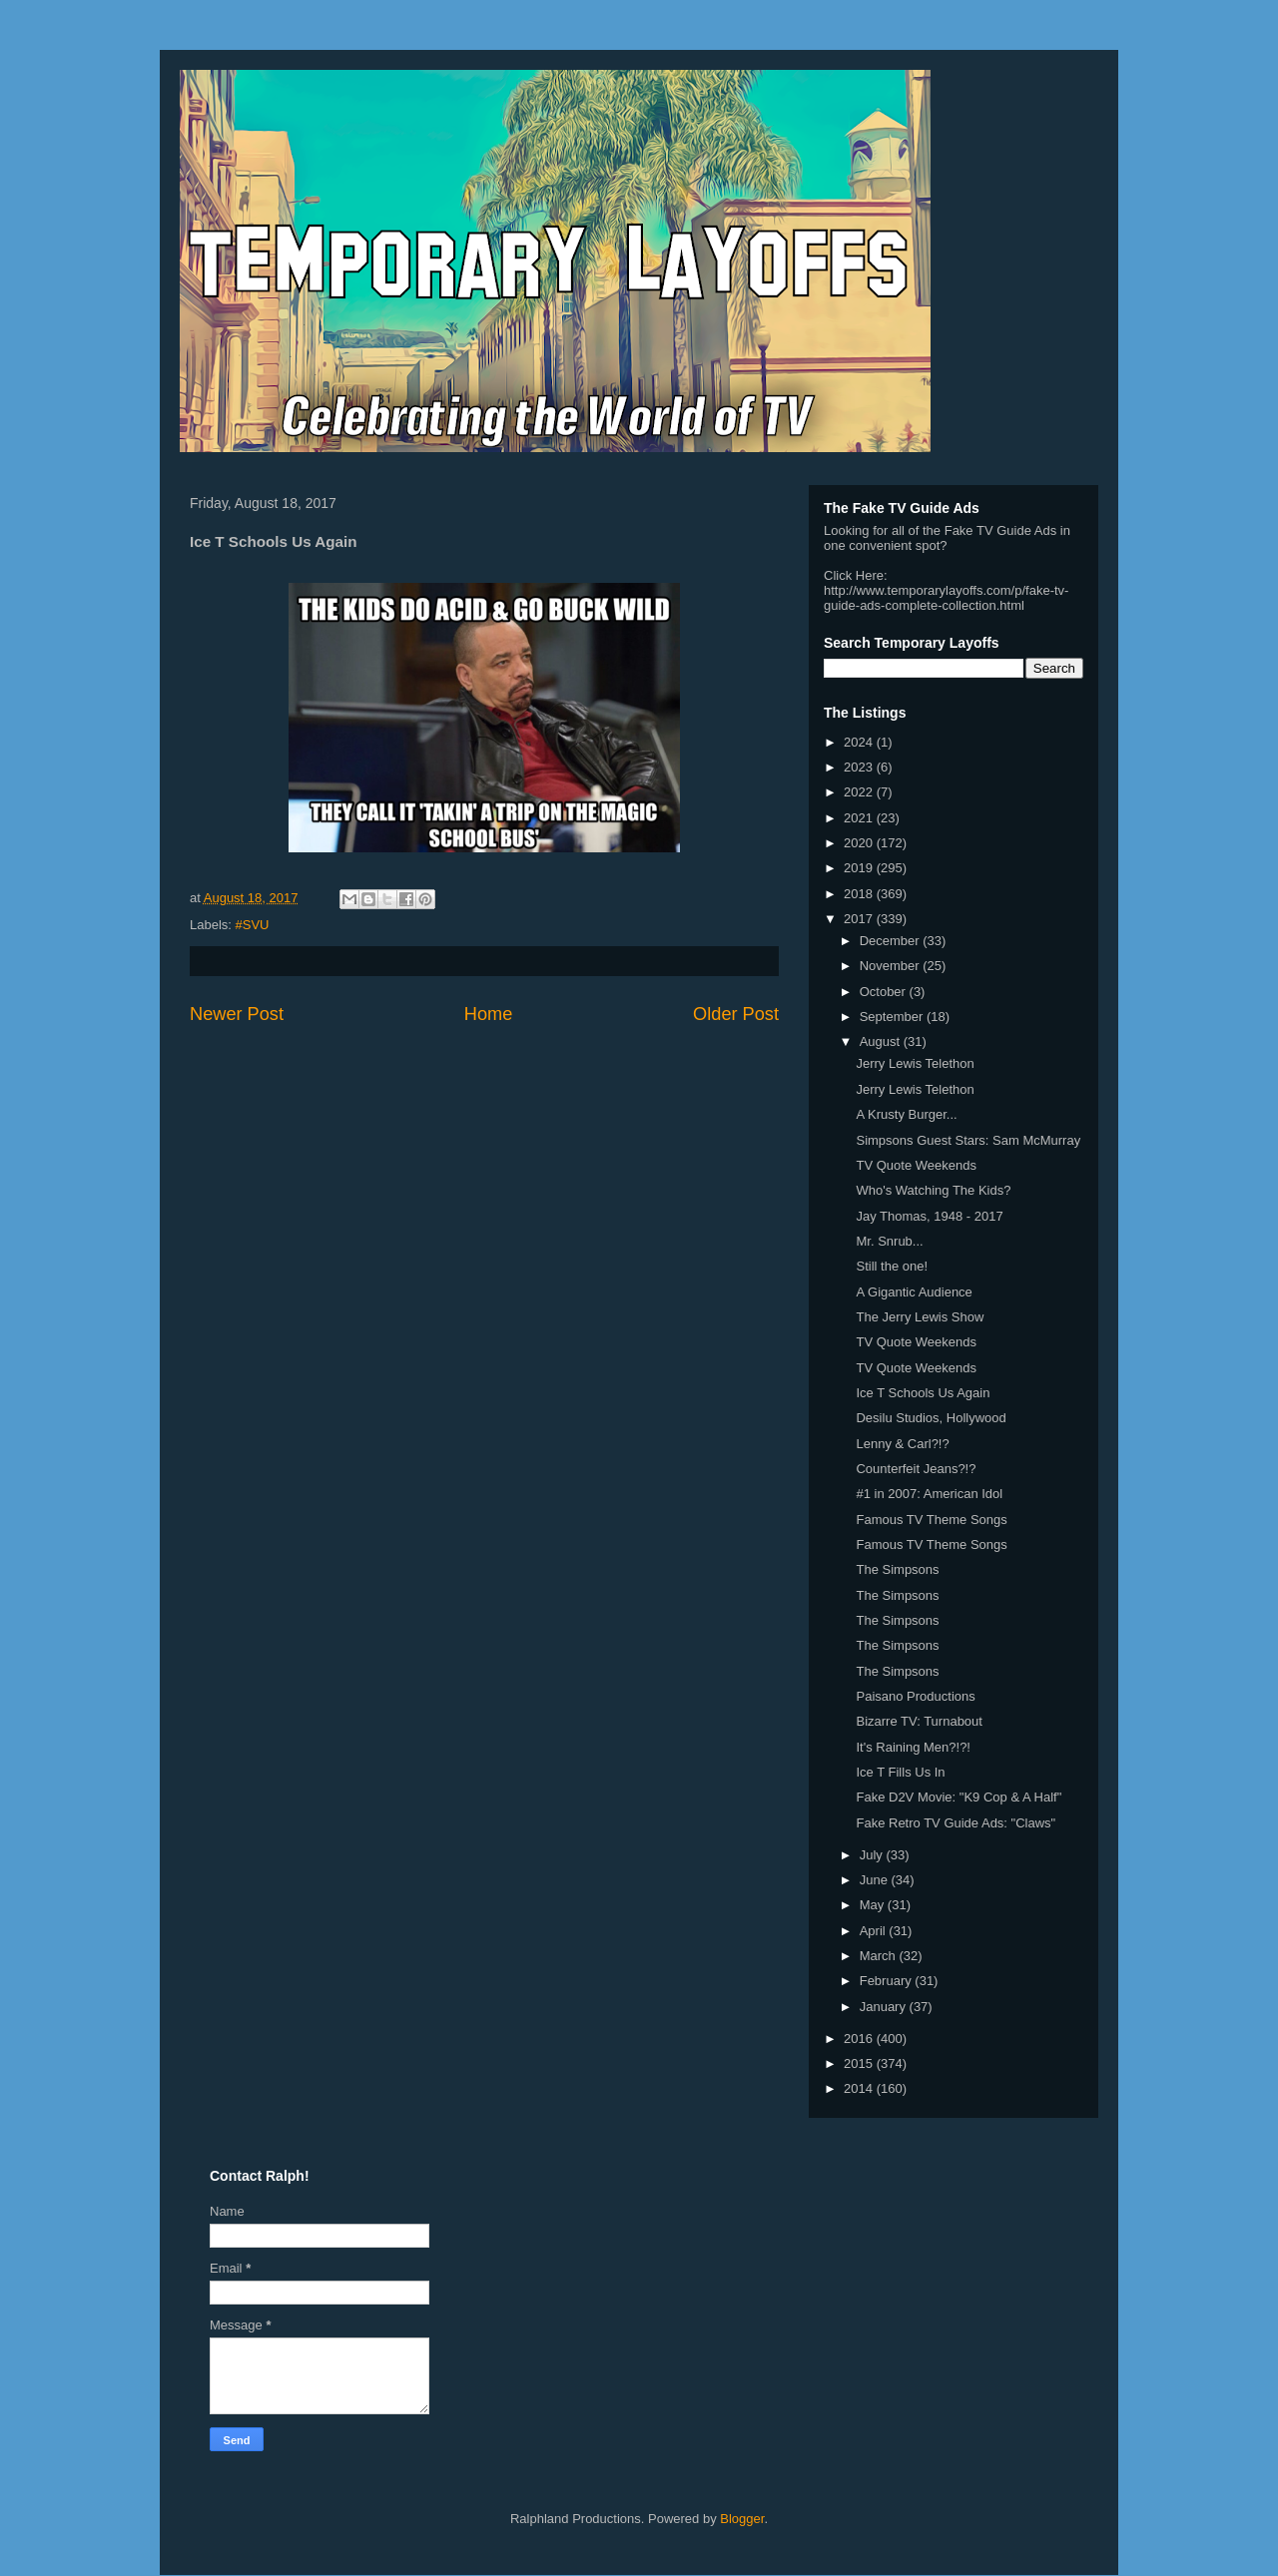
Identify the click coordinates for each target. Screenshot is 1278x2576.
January (885, 2006)
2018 (860, 893)
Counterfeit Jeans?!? (915, 1468)
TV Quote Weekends (915, 1165)
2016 (860, 2038)
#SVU (253, 924)
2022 (860, 791)
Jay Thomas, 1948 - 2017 (929, 1216)
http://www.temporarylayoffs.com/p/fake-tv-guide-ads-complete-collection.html (946, 598)
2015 (860, 2063)
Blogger (742, 2518)
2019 (860, 867)
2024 (860, 742)
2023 (860, 767)
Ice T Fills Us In (900, 1772)
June (876, 1879)
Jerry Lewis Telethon (914, 1063)
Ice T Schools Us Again (922, 1392)
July (873, 1854)
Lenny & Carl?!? (902, 1443)
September (893, 1016)
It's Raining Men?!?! (913, 1747)
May (874, 1904)
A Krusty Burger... (906, 1114)
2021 (860, 817)
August (882, 1041)
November (892, 965)
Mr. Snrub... (889, 1241)
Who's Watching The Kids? (933, 1190)
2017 (860, 918)
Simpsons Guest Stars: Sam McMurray (968, 1140)
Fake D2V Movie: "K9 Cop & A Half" (958, 1797)
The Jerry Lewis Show (919, 1316)
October (885, 991)
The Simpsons (897, 1569)
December (892, 940)
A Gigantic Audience (913, 1292)
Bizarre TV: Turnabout (918, 1721)
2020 (860, 842)
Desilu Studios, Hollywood (930, 1417)
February (888, 1980)
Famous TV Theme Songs (931, 1519)
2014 (860, 2088)
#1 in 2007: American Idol (929, 1493)
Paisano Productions (915, 1696)
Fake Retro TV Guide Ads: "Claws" (955, 1822)
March (880, 1955)
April (875, 1930)
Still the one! (892, 1266)
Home (488, 1014)
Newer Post (237, 1014)
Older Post (736, 1014)
